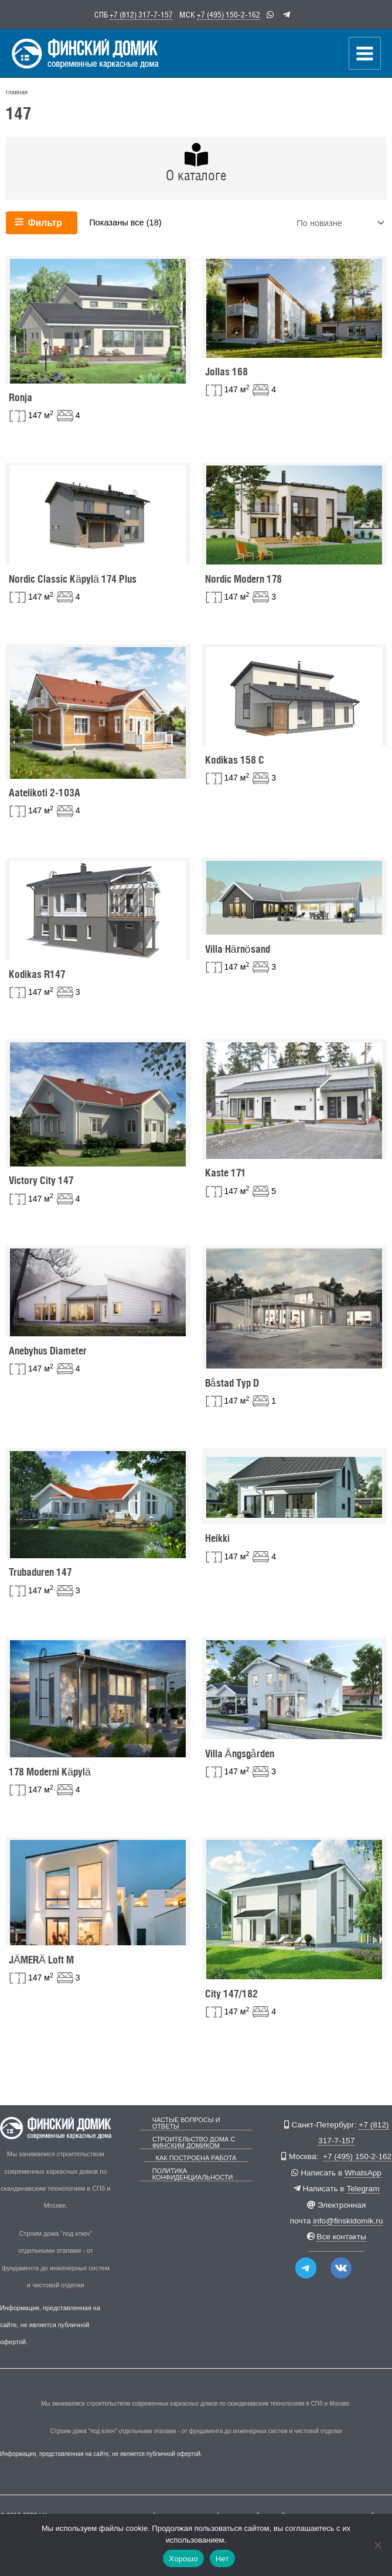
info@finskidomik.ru (348, 2220)
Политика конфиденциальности (192, 2174)
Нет (222, 2558)
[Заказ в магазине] (339, 222)
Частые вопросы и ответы (186, 2123)
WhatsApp (363, 2172)
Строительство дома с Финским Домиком (194, 2142)
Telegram (362, 2188)
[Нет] (377, 2545)
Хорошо (183, 2558)
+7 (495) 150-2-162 (228, 14)
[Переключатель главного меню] (364, 52)
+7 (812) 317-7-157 (141, 14)
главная (17, 90)
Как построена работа (196, 2158)
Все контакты (341, 2236)
